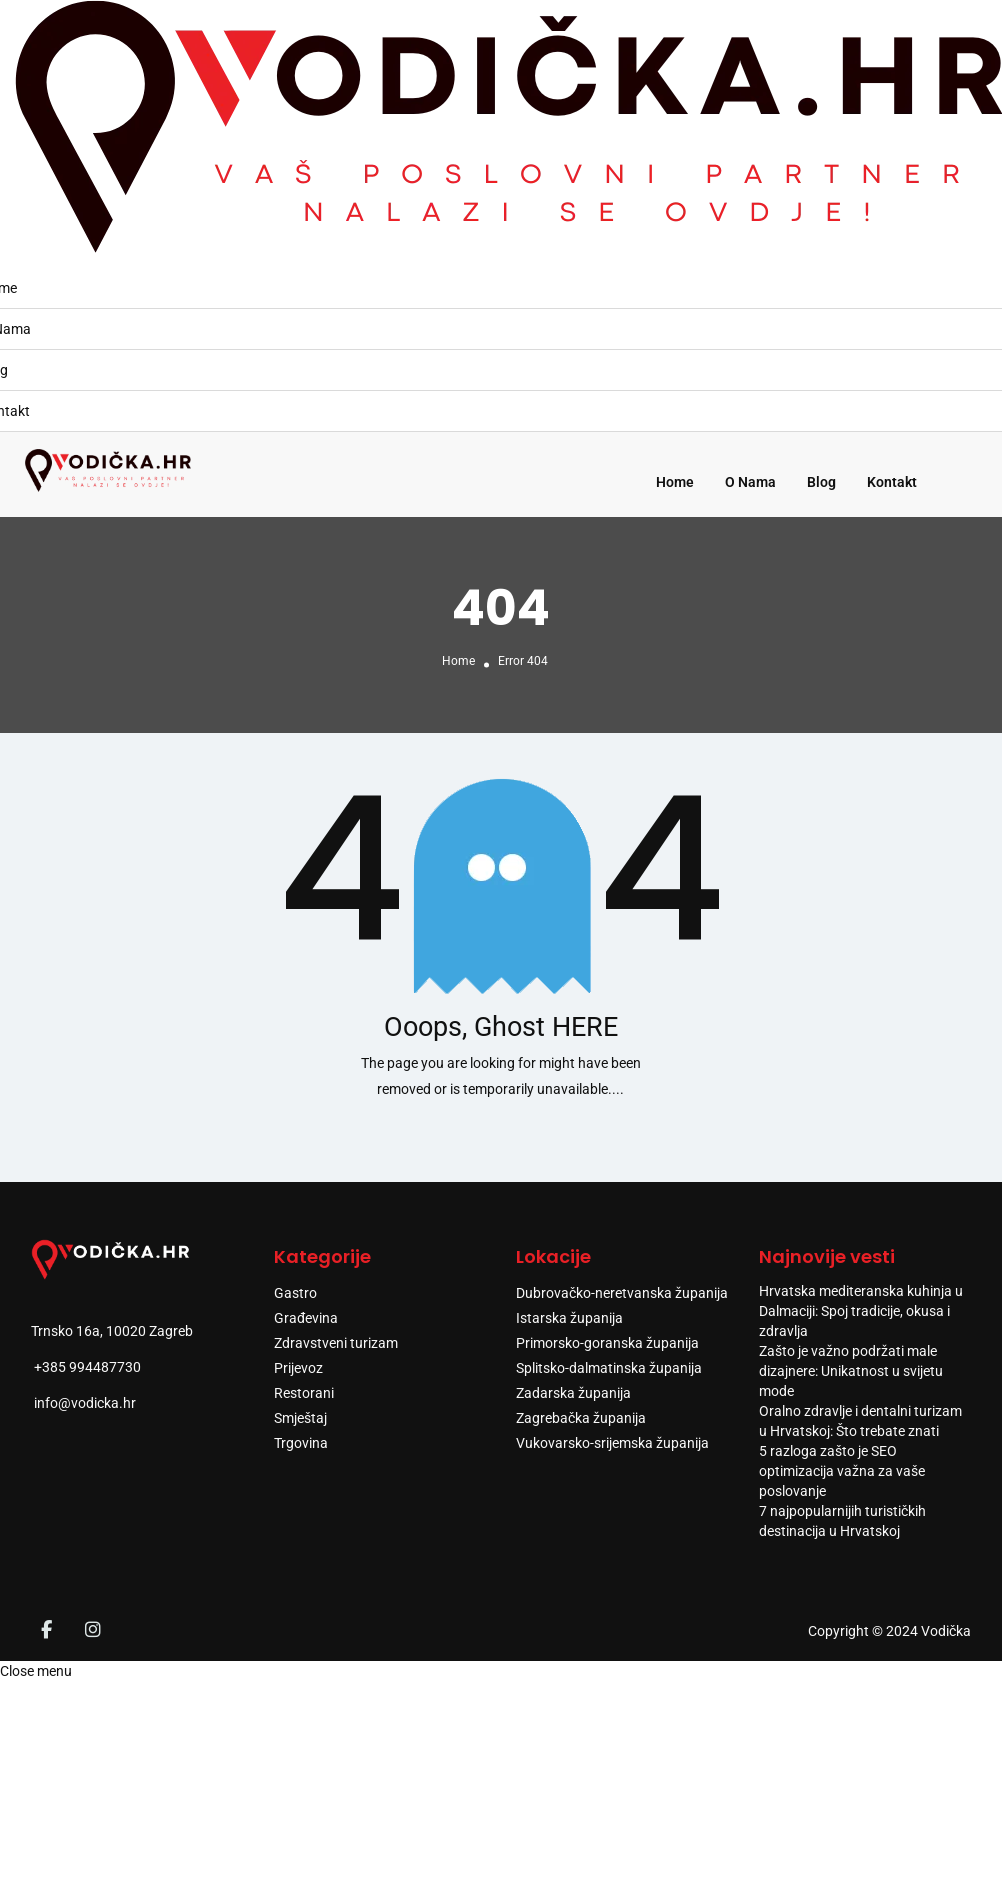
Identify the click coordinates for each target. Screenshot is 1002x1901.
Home (675, 482)
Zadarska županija (573, 1393)
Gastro (295, 1293)
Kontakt (892, 482)
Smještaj (300, 1418)
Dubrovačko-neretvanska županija (622, 1293)
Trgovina (301, 1443)
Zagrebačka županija (581, 1418)
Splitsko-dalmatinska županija (609, 1368)
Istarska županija (569, 1318)
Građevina (306, 1318)
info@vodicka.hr (85, 1403)
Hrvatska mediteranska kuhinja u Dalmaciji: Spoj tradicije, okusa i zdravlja (861, 1311)
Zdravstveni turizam (336, 1343)
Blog (821, 482)
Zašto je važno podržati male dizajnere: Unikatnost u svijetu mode (851, 1371)
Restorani (304, 1393)
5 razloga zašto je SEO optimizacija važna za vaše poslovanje (842, 1471)
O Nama (750, 482)
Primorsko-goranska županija (607, 1343)
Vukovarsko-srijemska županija (612, 1443)
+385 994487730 (87, 1367)
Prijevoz (298, 1368)
